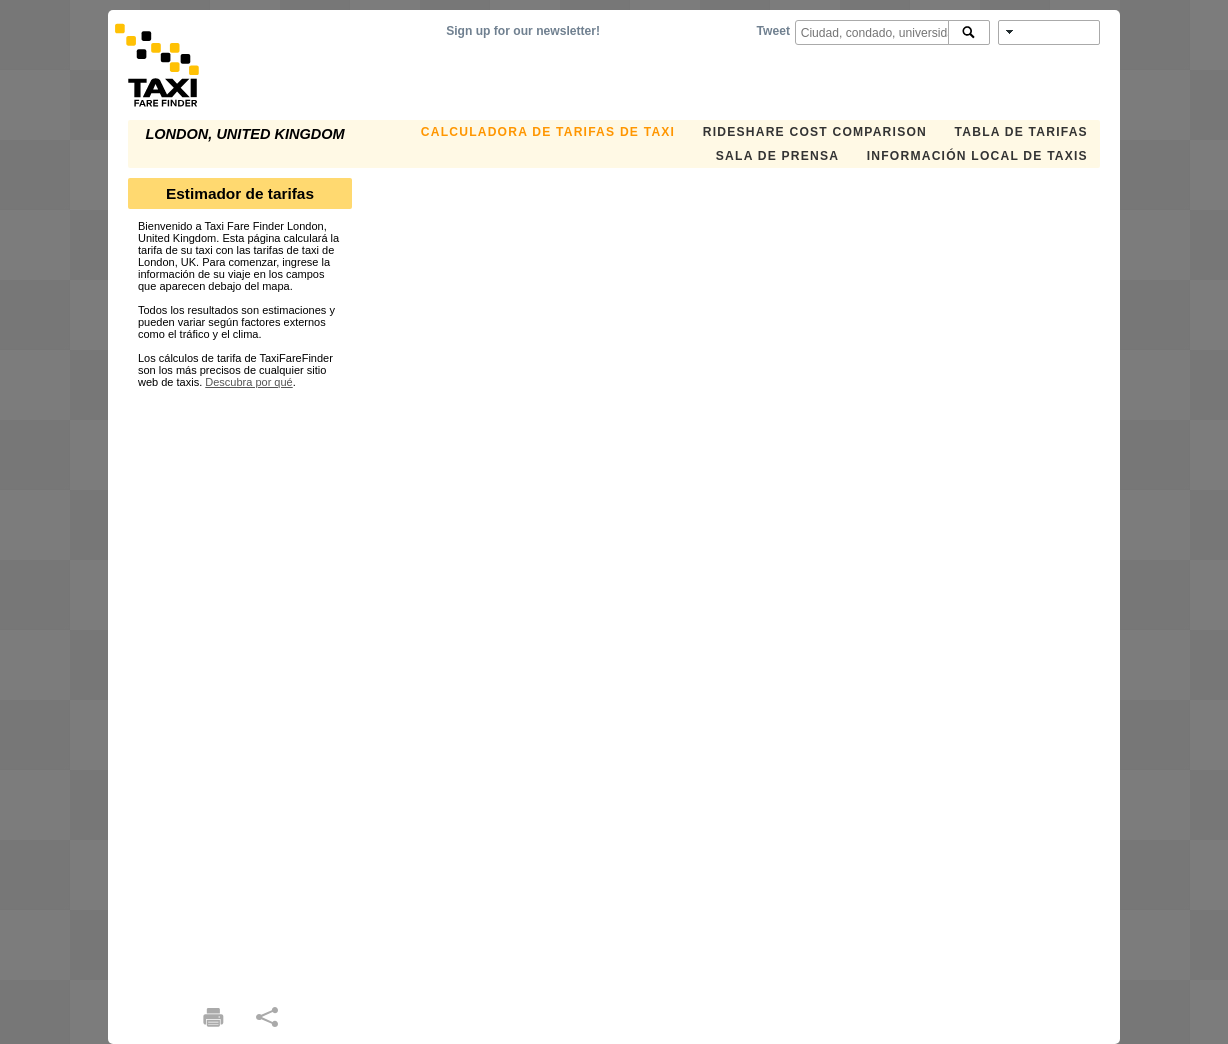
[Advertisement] (240, 688)
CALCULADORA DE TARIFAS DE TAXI (548, 132)
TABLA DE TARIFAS (1021, 132)
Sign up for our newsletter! (523, 31)
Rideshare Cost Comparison (815, 132)
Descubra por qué (248, 382)
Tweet (773, 31)
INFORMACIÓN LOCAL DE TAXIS (977, 156)
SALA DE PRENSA (777, 156)
